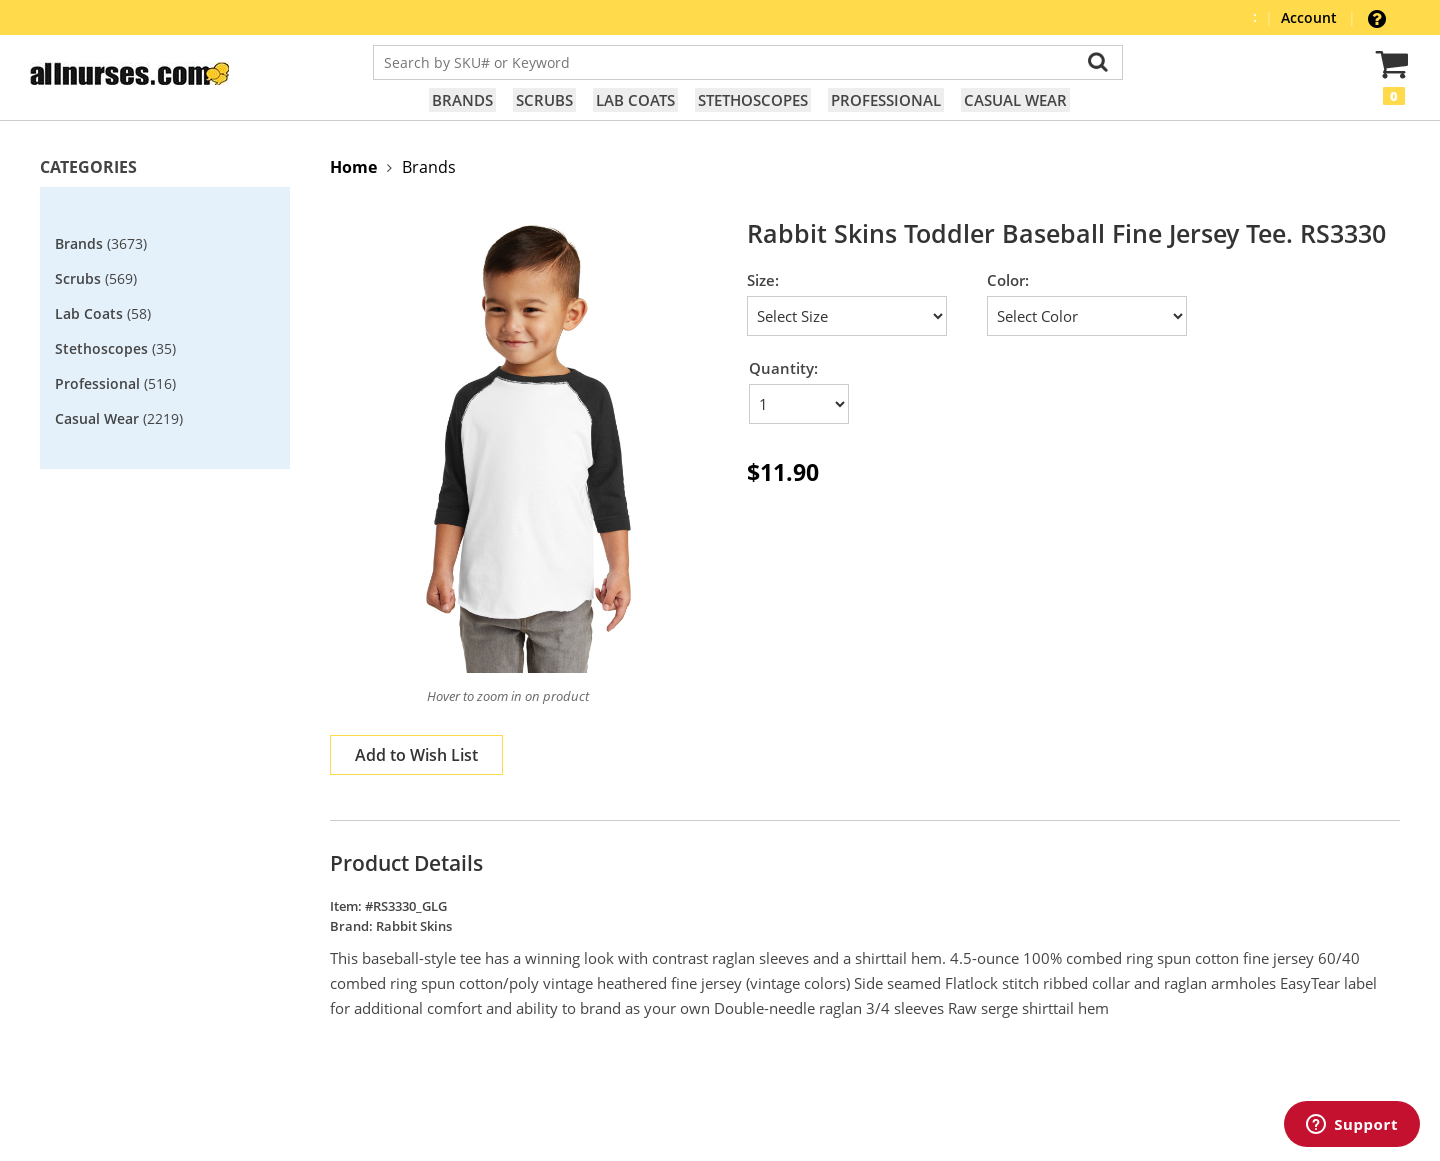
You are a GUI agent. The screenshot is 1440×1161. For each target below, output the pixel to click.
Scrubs (544, 100)
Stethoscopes (753, 100)
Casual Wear (1015, 100)
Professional (886, 100)
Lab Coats (635, 100)
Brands (462, 100)
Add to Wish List (416, 755)
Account (1311, 17)
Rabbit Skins (414, 926)
